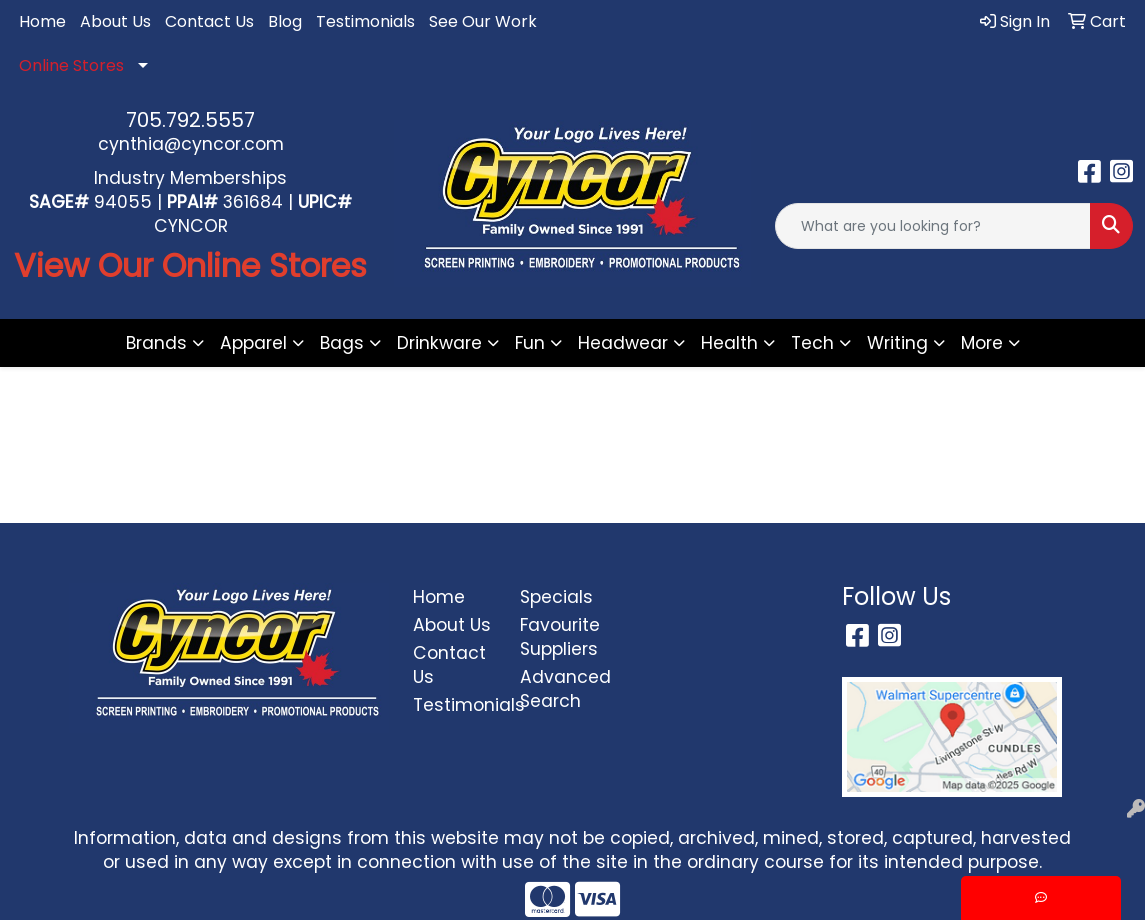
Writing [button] (897, 343)
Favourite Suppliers (560, 637)
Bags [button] (342, 343)
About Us (115, 21)
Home (42, 21)
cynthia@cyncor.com (191, 144)
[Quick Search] (933, 226)
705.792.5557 (190, 120)
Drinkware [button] (439, 343)
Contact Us (209, 21)
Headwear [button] (623, 343)
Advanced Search (561, 689)
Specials (556, 597)
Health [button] (729, 343)
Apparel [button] (253, 343)
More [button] (982, 343)
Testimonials (365, 21)
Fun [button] (530, 343)
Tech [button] (812, 343)
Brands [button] (156, 343)
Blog (285, 21)
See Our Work (483, 21)
